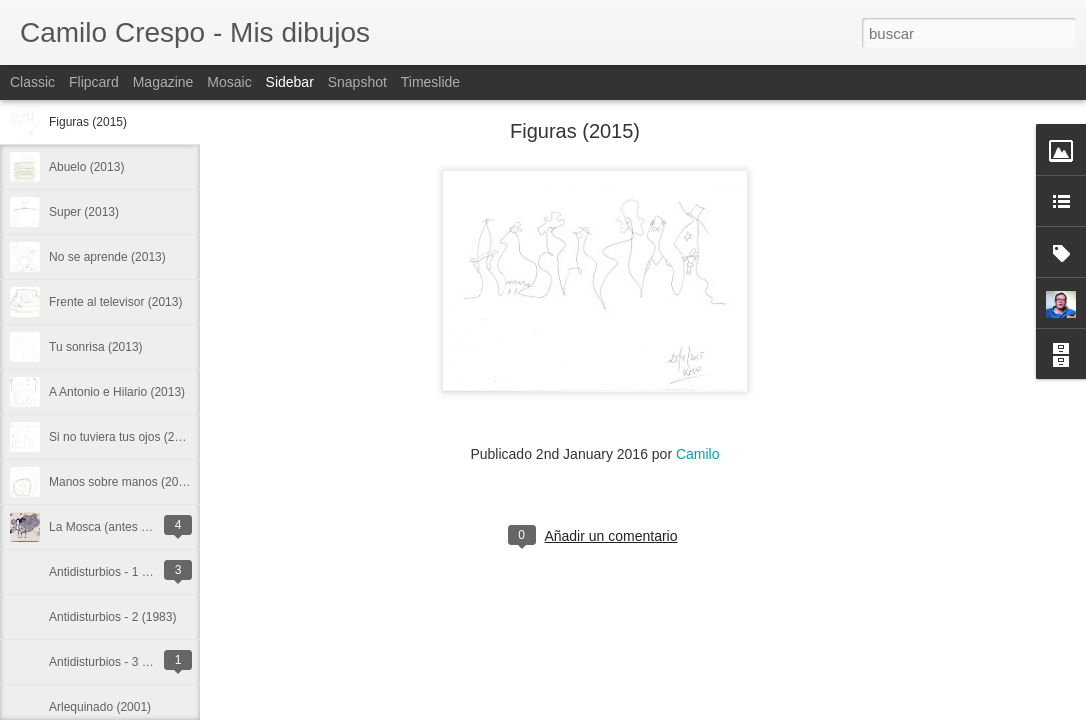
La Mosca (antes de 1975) (118, 527)
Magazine (163, 82)
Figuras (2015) (88, 122)
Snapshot (357, 82)
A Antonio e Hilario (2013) (117, 392)
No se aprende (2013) (107, 257)
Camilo (698, 454)
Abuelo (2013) (86, 167)
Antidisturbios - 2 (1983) (112, 617)
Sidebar (290, 82)
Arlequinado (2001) (100, 707)
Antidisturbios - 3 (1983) (112, 662)
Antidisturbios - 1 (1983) (112, 572)
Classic (32, 82)
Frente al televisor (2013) (115, 302)
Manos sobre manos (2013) (122, 482)
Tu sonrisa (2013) (96, 347)
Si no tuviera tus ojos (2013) (123, 437)
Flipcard (94, 82)
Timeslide (430, 82)
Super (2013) (84, 212)
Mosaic (229, 82)
